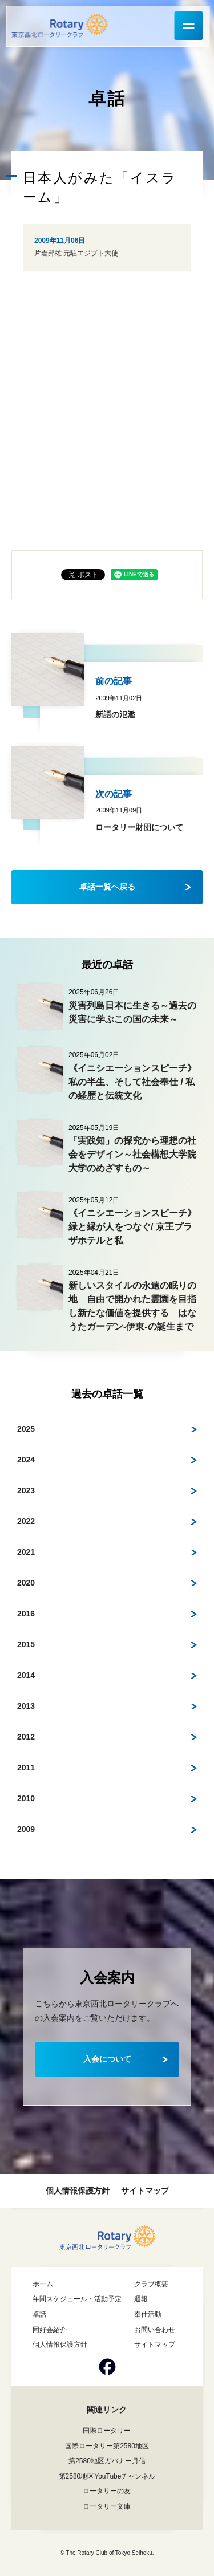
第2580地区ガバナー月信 (107, 2461)
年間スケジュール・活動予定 (77, 2299)
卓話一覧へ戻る (107, 886)
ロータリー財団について (139, 827)
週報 (141, 2299)
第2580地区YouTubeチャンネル (107, 2476)
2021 (26, 1552)
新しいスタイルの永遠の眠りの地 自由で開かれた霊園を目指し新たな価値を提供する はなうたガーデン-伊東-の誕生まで (132, 1306)
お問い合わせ (154, 2330)
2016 (26, 1613)
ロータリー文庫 (107, 2506)
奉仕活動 (147, 2314)
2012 (26, 1736)
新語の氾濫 (115, 714)
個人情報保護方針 (78, 2190)
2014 (26, 1675)
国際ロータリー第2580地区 (107, 2446)
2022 (26, 1521)
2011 (26, 1767)
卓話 (39, 2314)
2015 (26, 1644)
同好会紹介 (50, 2330)
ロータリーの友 (107, 2491)
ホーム (43, 2284)
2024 (26, 1459)
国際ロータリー (107, 2431)
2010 (26, 1798)
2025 (26, 1428)
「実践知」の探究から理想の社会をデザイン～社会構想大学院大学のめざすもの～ (132, 1154)
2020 (26, 1582)
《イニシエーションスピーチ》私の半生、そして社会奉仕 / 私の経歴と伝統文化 (132, 1081)
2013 (26, 1705)
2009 (26, 1829)
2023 (26, 1490)
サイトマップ (145, 2190)
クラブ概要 (151, 2284)
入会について (107, 2058)
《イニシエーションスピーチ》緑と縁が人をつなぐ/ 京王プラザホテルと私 (132, 1226)
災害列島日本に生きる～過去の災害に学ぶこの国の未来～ (132, 1012)
